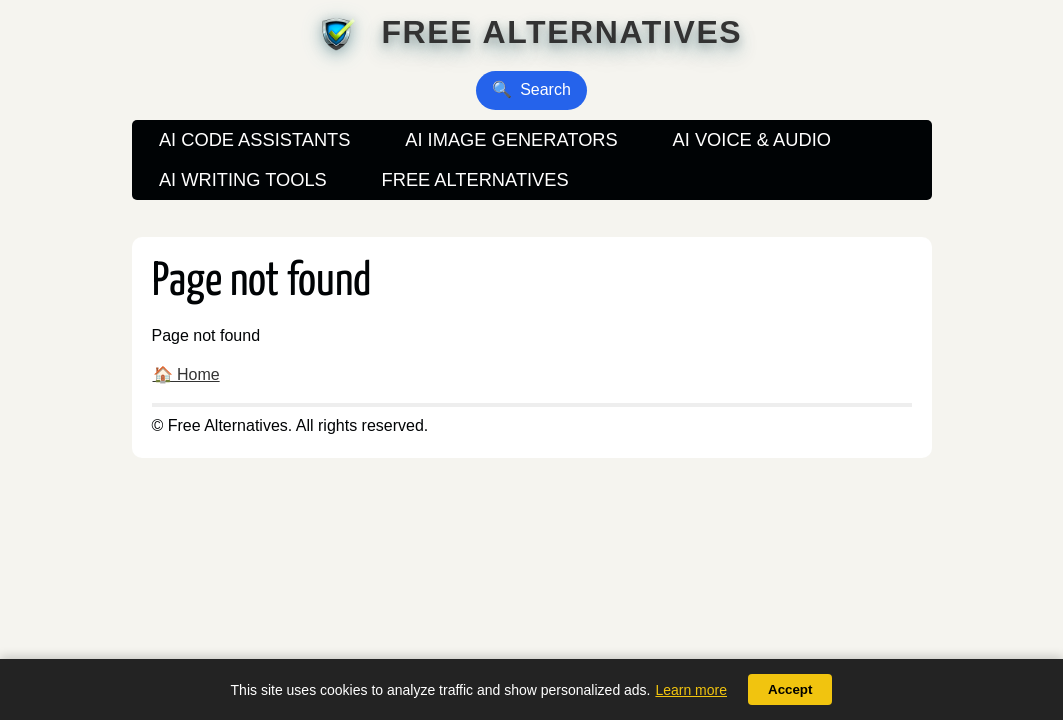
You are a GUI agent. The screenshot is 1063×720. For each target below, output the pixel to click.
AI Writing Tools (243, 179)
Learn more (691, 690)
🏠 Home (186, 374)
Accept (790, 689)
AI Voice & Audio (752, 139)
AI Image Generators (511, 139)
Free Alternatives (561, 32)
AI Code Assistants (255, 139)
